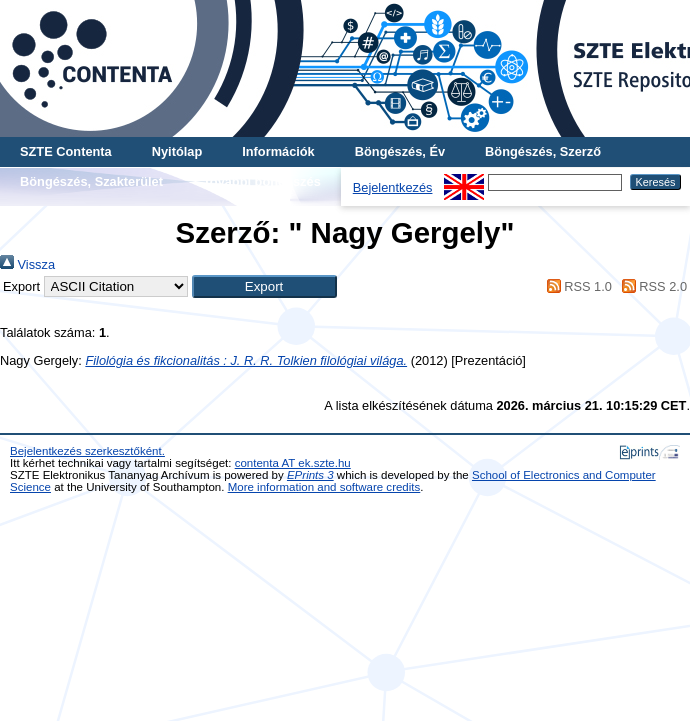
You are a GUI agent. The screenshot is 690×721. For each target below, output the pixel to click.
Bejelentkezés (393, 187)
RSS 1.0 (576, 286)
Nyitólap (177, 151)
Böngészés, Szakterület (91, 181)
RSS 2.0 (651, 286)
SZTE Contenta (66, 151)
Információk (278, 151)
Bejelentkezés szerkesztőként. (87, 451)
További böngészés (262, 181)
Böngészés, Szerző (543, 151)
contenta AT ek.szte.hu (293, 463)
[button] (264, 286)
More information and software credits (324, 487)
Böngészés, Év (400, 151)
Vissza (27, 264)
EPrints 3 (310, 475)
